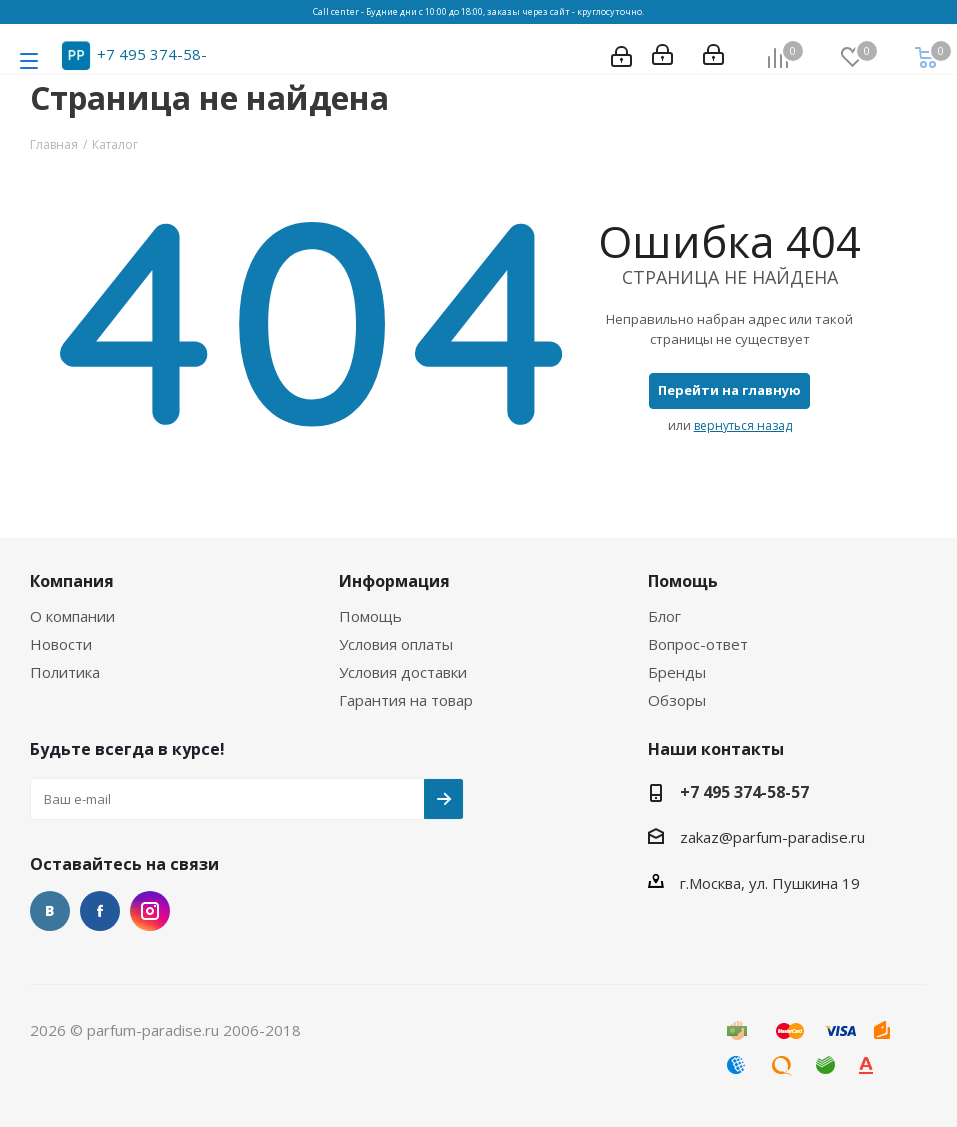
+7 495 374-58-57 (744, 792)
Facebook (100, 911)
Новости (61, 644)
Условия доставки (403, 672)
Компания (72, 581)
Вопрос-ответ (698, 644)
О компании (72, 616)
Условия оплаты (396, 644)
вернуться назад (743, 425)
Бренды (677, 672)
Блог (664, 616)
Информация (394, 581)
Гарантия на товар (406, 700)
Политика (65, 672)
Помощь (370, 616)
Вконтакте (50, 911)
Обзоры (677, 700)
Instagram (150, 911)
